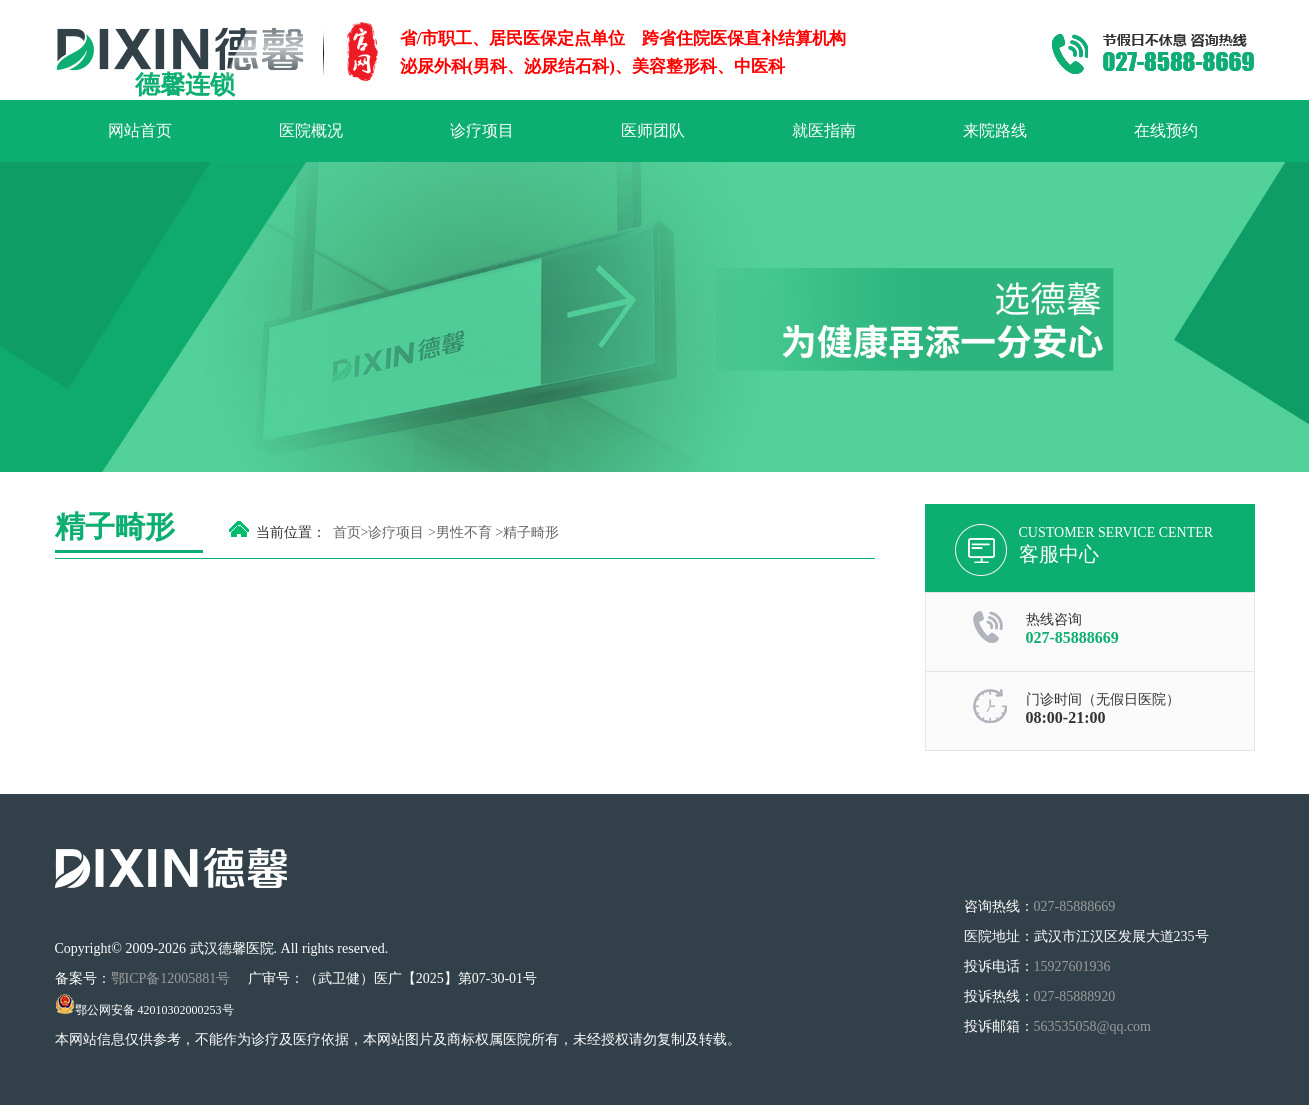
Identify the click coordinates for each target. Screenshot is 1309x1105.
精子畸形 (531, 532)
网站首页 (140, 130)
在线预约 (1166, 130)
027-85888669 (1072, 637)
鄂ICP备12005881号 (172, 978)
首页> (351, 532)
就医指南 (824, 130)
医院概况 (311, 130)
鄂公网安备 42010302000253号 (144, 1010)
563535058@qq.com (1093, 1026)
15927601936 (1072, 966)
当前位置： (291, 532)
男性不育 (464, 532)
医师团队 (653, 130)
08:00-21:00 (1066, 717)
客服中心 (1059, 554)
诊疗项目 (482, 130)
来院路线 (995, 130)
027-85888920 (1075, 996)
